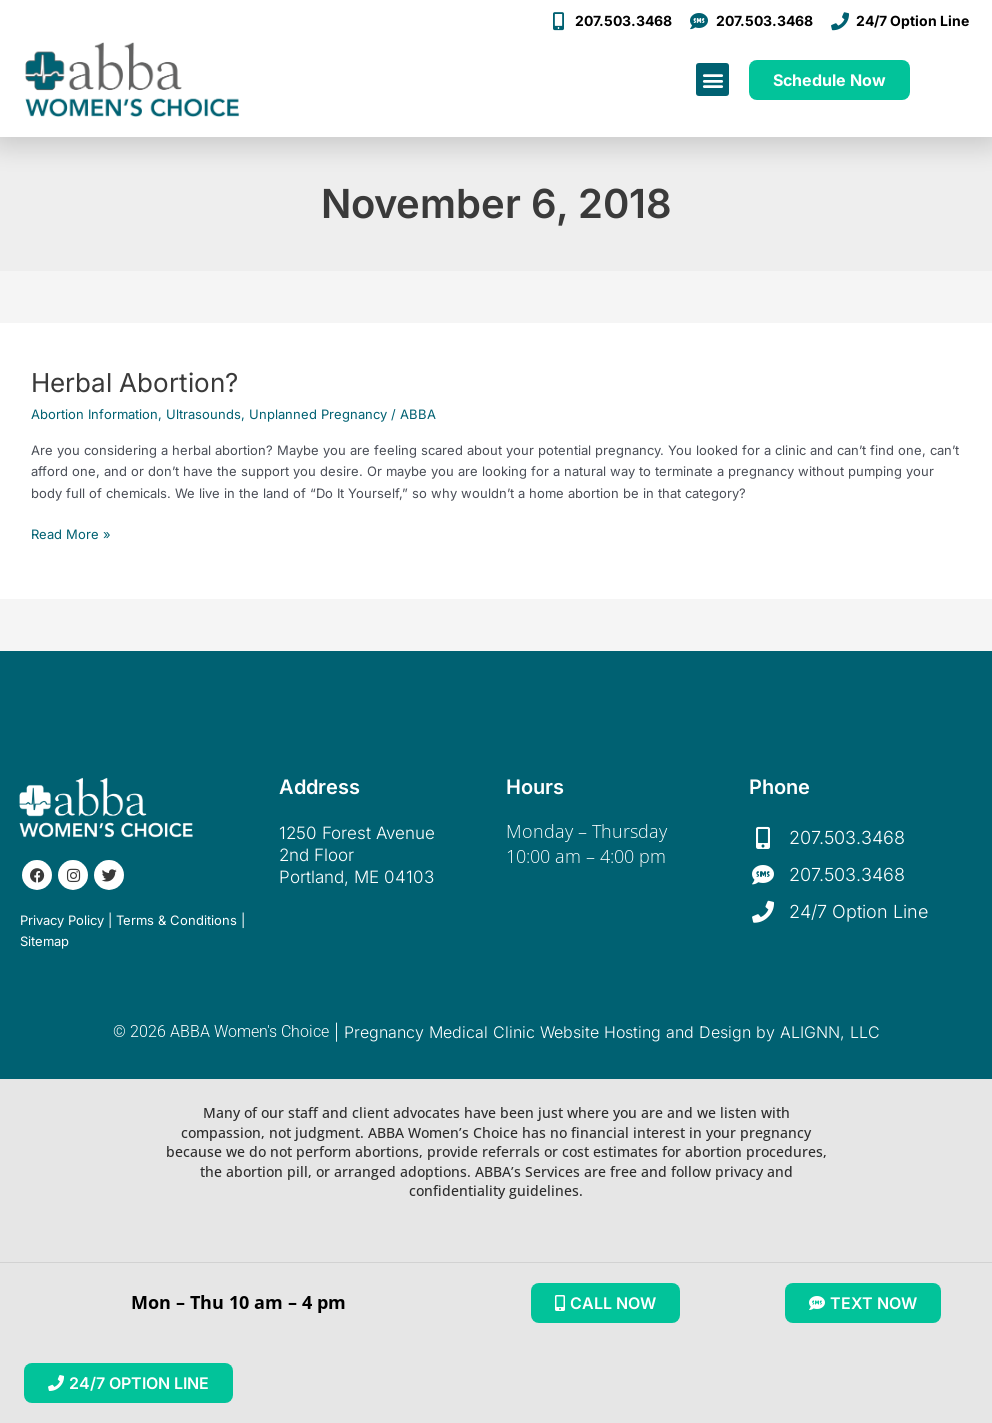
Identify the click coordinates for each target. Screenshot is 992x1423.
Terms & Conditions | (180, 920)
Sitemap (44, 941)
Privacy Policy (62, 920)
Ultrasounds (203, 414)
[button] (712, 79)
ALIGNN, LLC (830, 1032)
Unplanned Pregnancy (318, 414)
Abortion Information (94, 414)
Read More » (71, 533)
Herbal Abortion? (134, 382)
